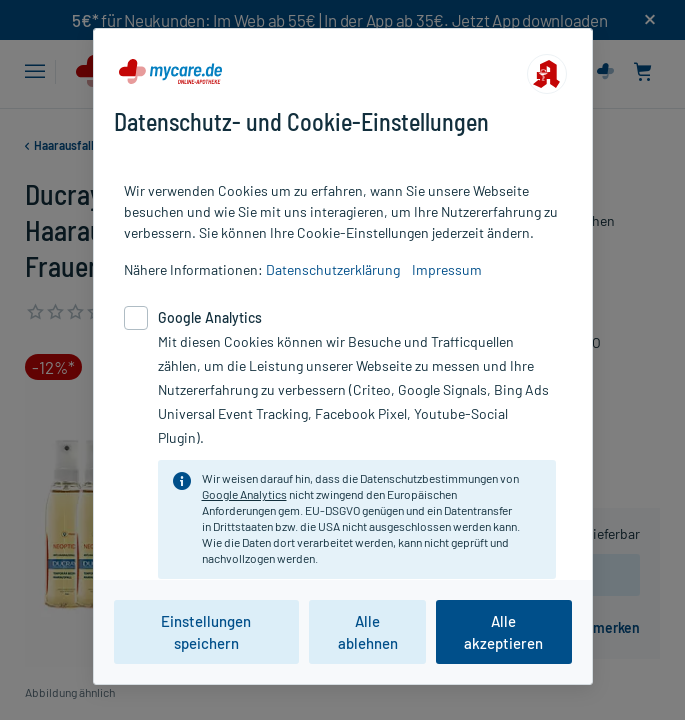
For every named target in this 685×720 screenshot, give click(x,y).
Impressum (447, 269)
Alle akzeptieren (503, 632)
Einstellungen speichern (206, 632)
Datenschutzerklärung (333, 269)
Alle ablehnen (368, 632)
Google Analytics (244, 494)
